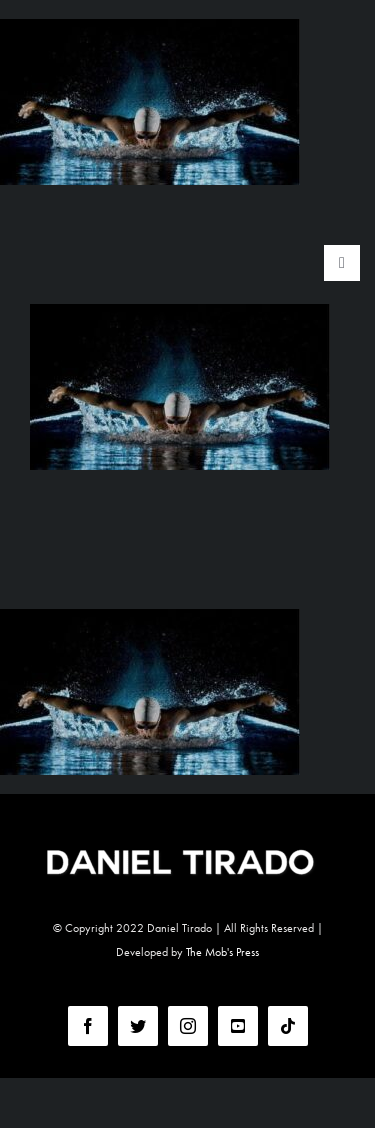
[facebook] (88, 1026)
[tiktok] (288, 1026)
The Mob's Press (222, 952)
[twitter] (138, 1026)
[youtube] (238, 1026)
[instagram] (188, 1026)
